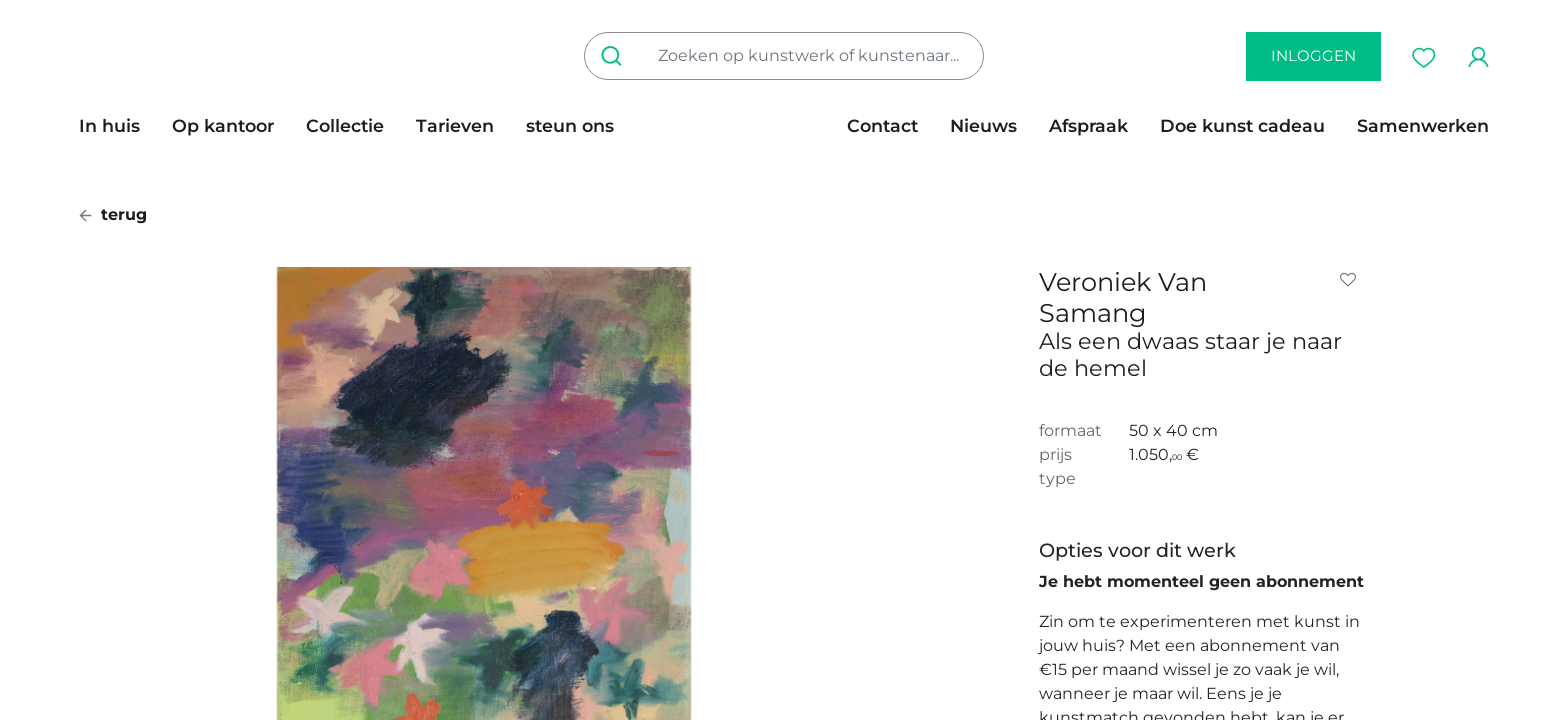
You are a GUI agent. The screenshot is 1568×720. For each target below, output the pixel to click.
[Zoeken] (615, 56)
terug (113, 214)
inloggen (1313, 55)
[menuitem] (117, 126)
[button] (1352, 280)
